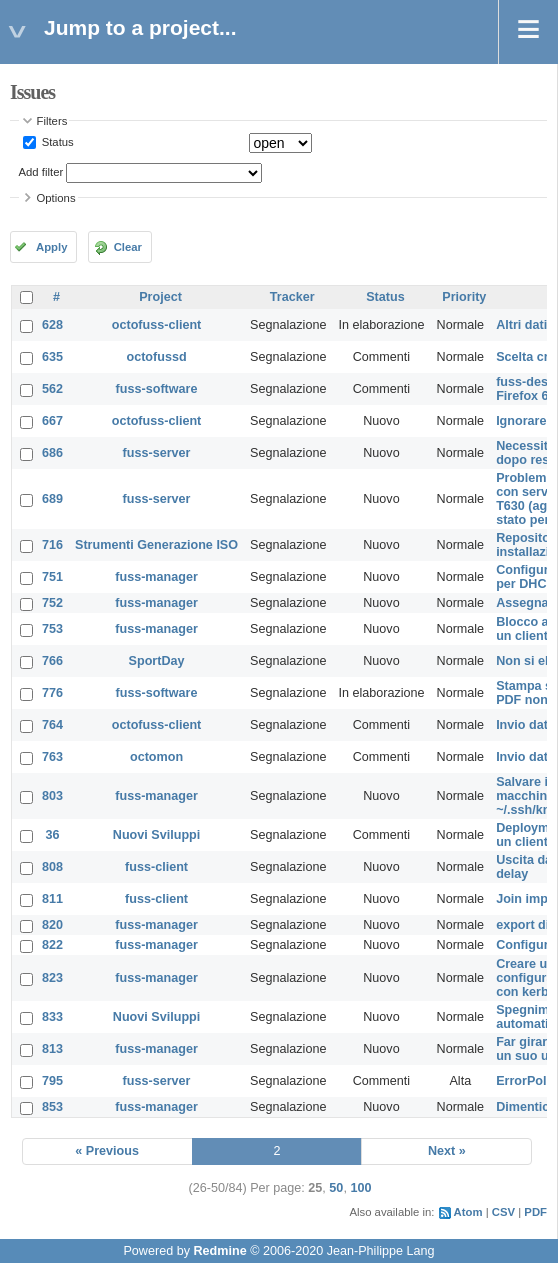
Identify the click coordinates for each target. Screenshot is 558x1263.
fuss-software (157, 389)
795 (52, 1081)
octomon (156, 757)
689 (52, 499)
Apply (51, 247)
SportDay (157, 661)
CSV (503, 1212)
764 (52, 725)
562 (52, 389)
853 (52, 1107)
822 (52, 945)
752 (52, 603)
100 (360, 1188)
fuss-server (157, 453)
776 (52, 693)
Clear (128, 247)
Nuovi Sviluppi (156, 835)
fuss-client (156, 867)
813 (52, 1049)
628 (52, 325)
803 (52, 796)
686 (52, 453)
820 (52, 925)
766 (52, 661)
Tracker (292, 297)
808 (52, 867)
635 (52, 357)
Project (160, 297)
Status (56, 142)
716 (52, 545)
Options (56, 198)
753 (52, 629)
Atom (468, 1212)
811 (52, 899)
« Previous (107, 1151)
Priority (464, 297)
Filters (52, 121)
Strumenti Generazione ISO (156, 545)
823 (52, 978)
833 (52, 1017)
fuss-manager (156, 577)
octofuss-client (157, 325)
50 (336, 1188)
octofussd (156, 357)
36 (53, 835)
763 (52, 757)
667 (52, 421)
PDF (535, 1212)
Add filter (41, 172)
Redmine (219, 1251)
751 (52, 577)
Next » (447, 1151)
